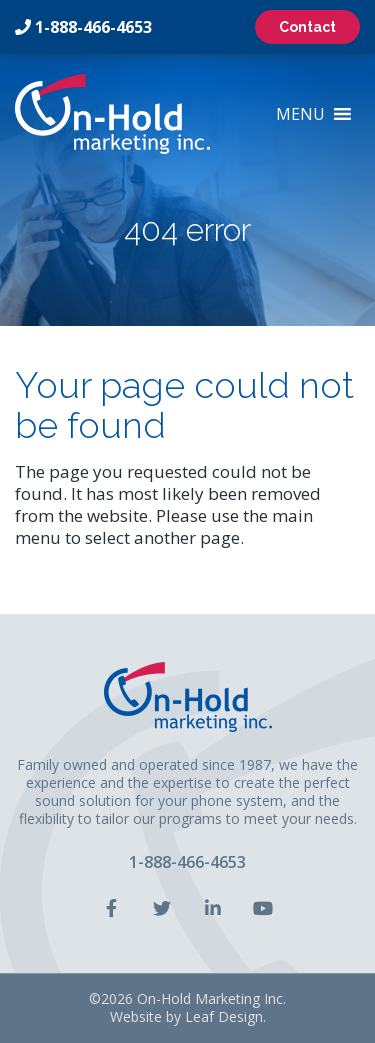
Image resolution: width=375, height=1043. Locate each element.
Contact (307, 27)
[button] (300, 114)
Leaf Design (224, 1016)
